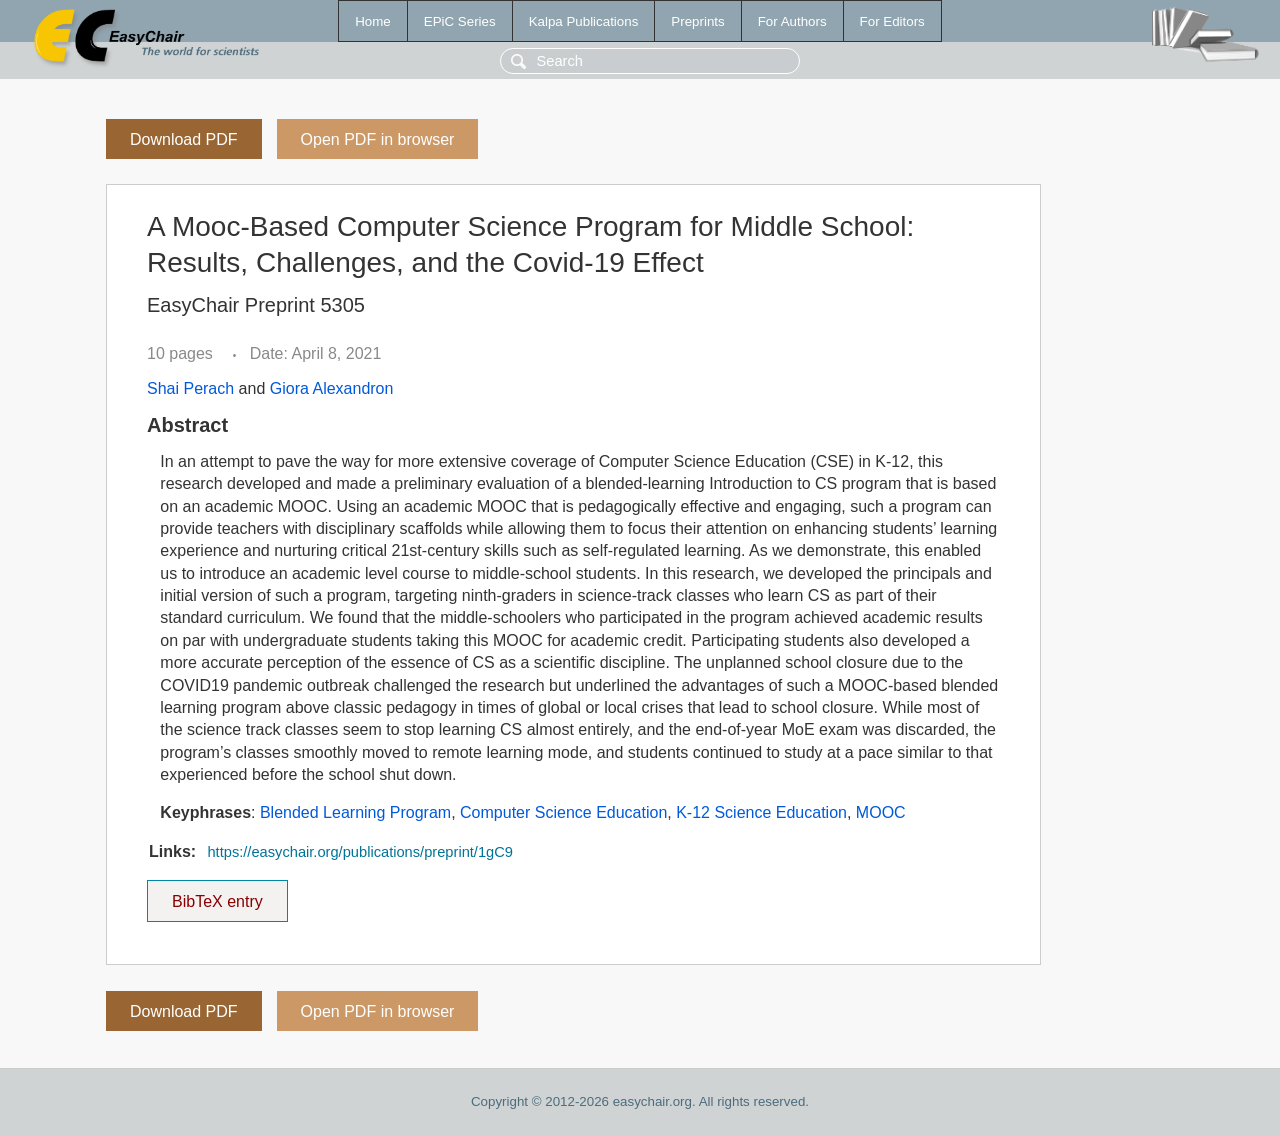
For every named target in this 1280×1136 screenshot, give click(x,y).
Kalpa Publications (584, 21)
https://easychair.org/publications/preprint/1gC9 (360, 852)
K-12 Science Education (761, 812)
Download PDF (184, 139)
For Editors (892, 21)
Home (373, 21)
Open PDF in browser (378, 139)
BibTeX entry (217, 895)
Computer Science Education (563, 812)
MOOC (881, 812)
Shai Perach (190, 388)
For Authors (792, 21)
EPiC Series (460, 21)
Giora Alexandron (332, 388)
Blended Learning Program (355, 812)
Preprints (697, 21)
